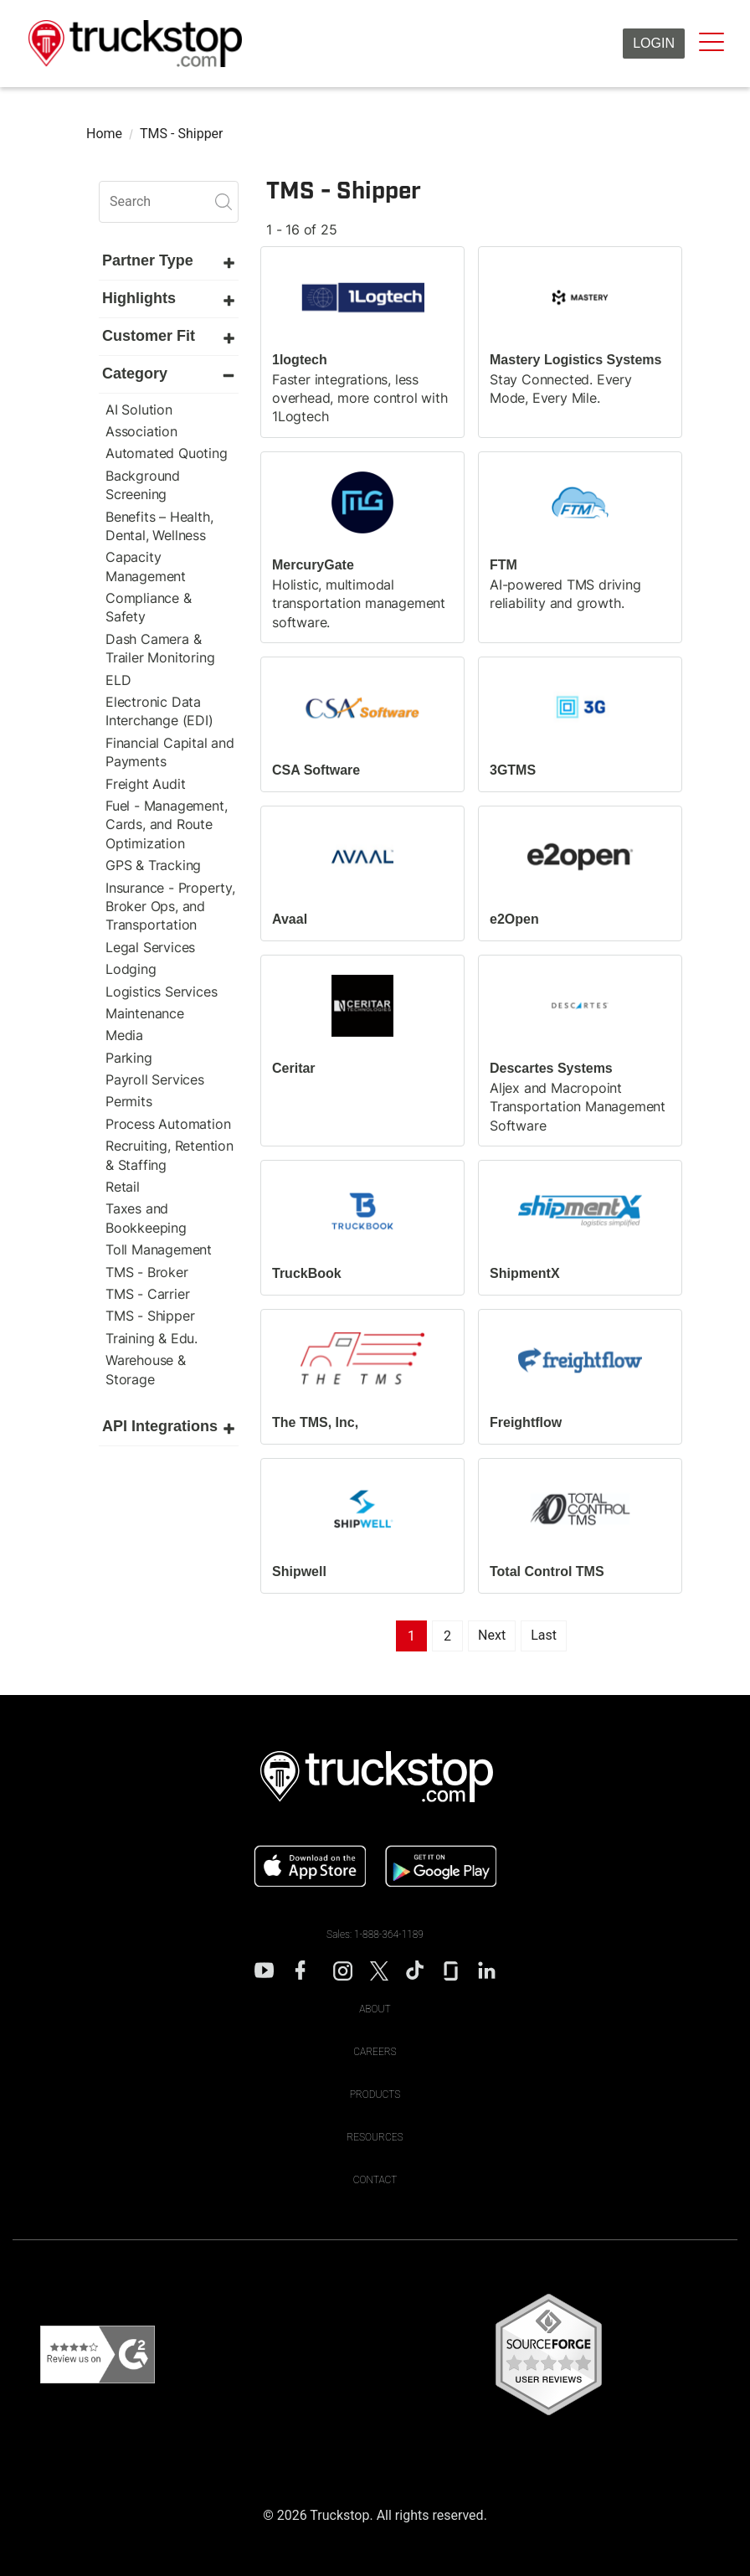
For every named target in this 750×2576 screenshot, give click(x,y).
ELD (118, 680)
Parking (128, 1057)
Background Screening (142, 484)
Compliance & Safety (148, 607)
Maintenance (144, 1013)
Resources (375, 2137)
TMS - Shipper (149, 1315)
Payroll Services (154, 1079)
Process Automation (167, 1123)
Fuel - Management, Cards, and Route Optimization (166, 824)
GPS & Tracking (153, 865)
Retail (122, 1186)
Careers (374, 2052)
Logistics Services (161, 991)
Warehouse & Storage (145, 1369)
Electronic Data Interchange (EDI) (159, 711)
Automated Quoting (166, 453)
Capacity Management (145, 566)
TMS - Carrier (147, 1293)
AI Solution (138, 409)
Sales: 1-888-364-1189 (375, 1934)
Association (141, 431)
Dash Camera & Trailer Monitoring (159, 648)
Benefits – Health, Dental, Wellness (159, 526)
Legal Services (150, 947)
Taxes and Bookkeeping (146, 1217)
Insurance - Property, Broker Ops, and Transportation (170, 906)
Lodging (131, 969)
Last (544, 1635)
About (375, 2009)
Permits (128, 1101)
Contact (375, 2180)
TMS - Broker (146, 1272)
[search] (169, 202)
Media (124, 1035)
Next (492, 1635)
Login (654, 43)
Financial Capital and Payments (169, 752)
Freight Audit (145, 783)
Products (375, 2094)
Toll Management (158, 1249)
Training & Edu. (151, 1338)
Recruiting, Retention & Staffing (169, 1154)
